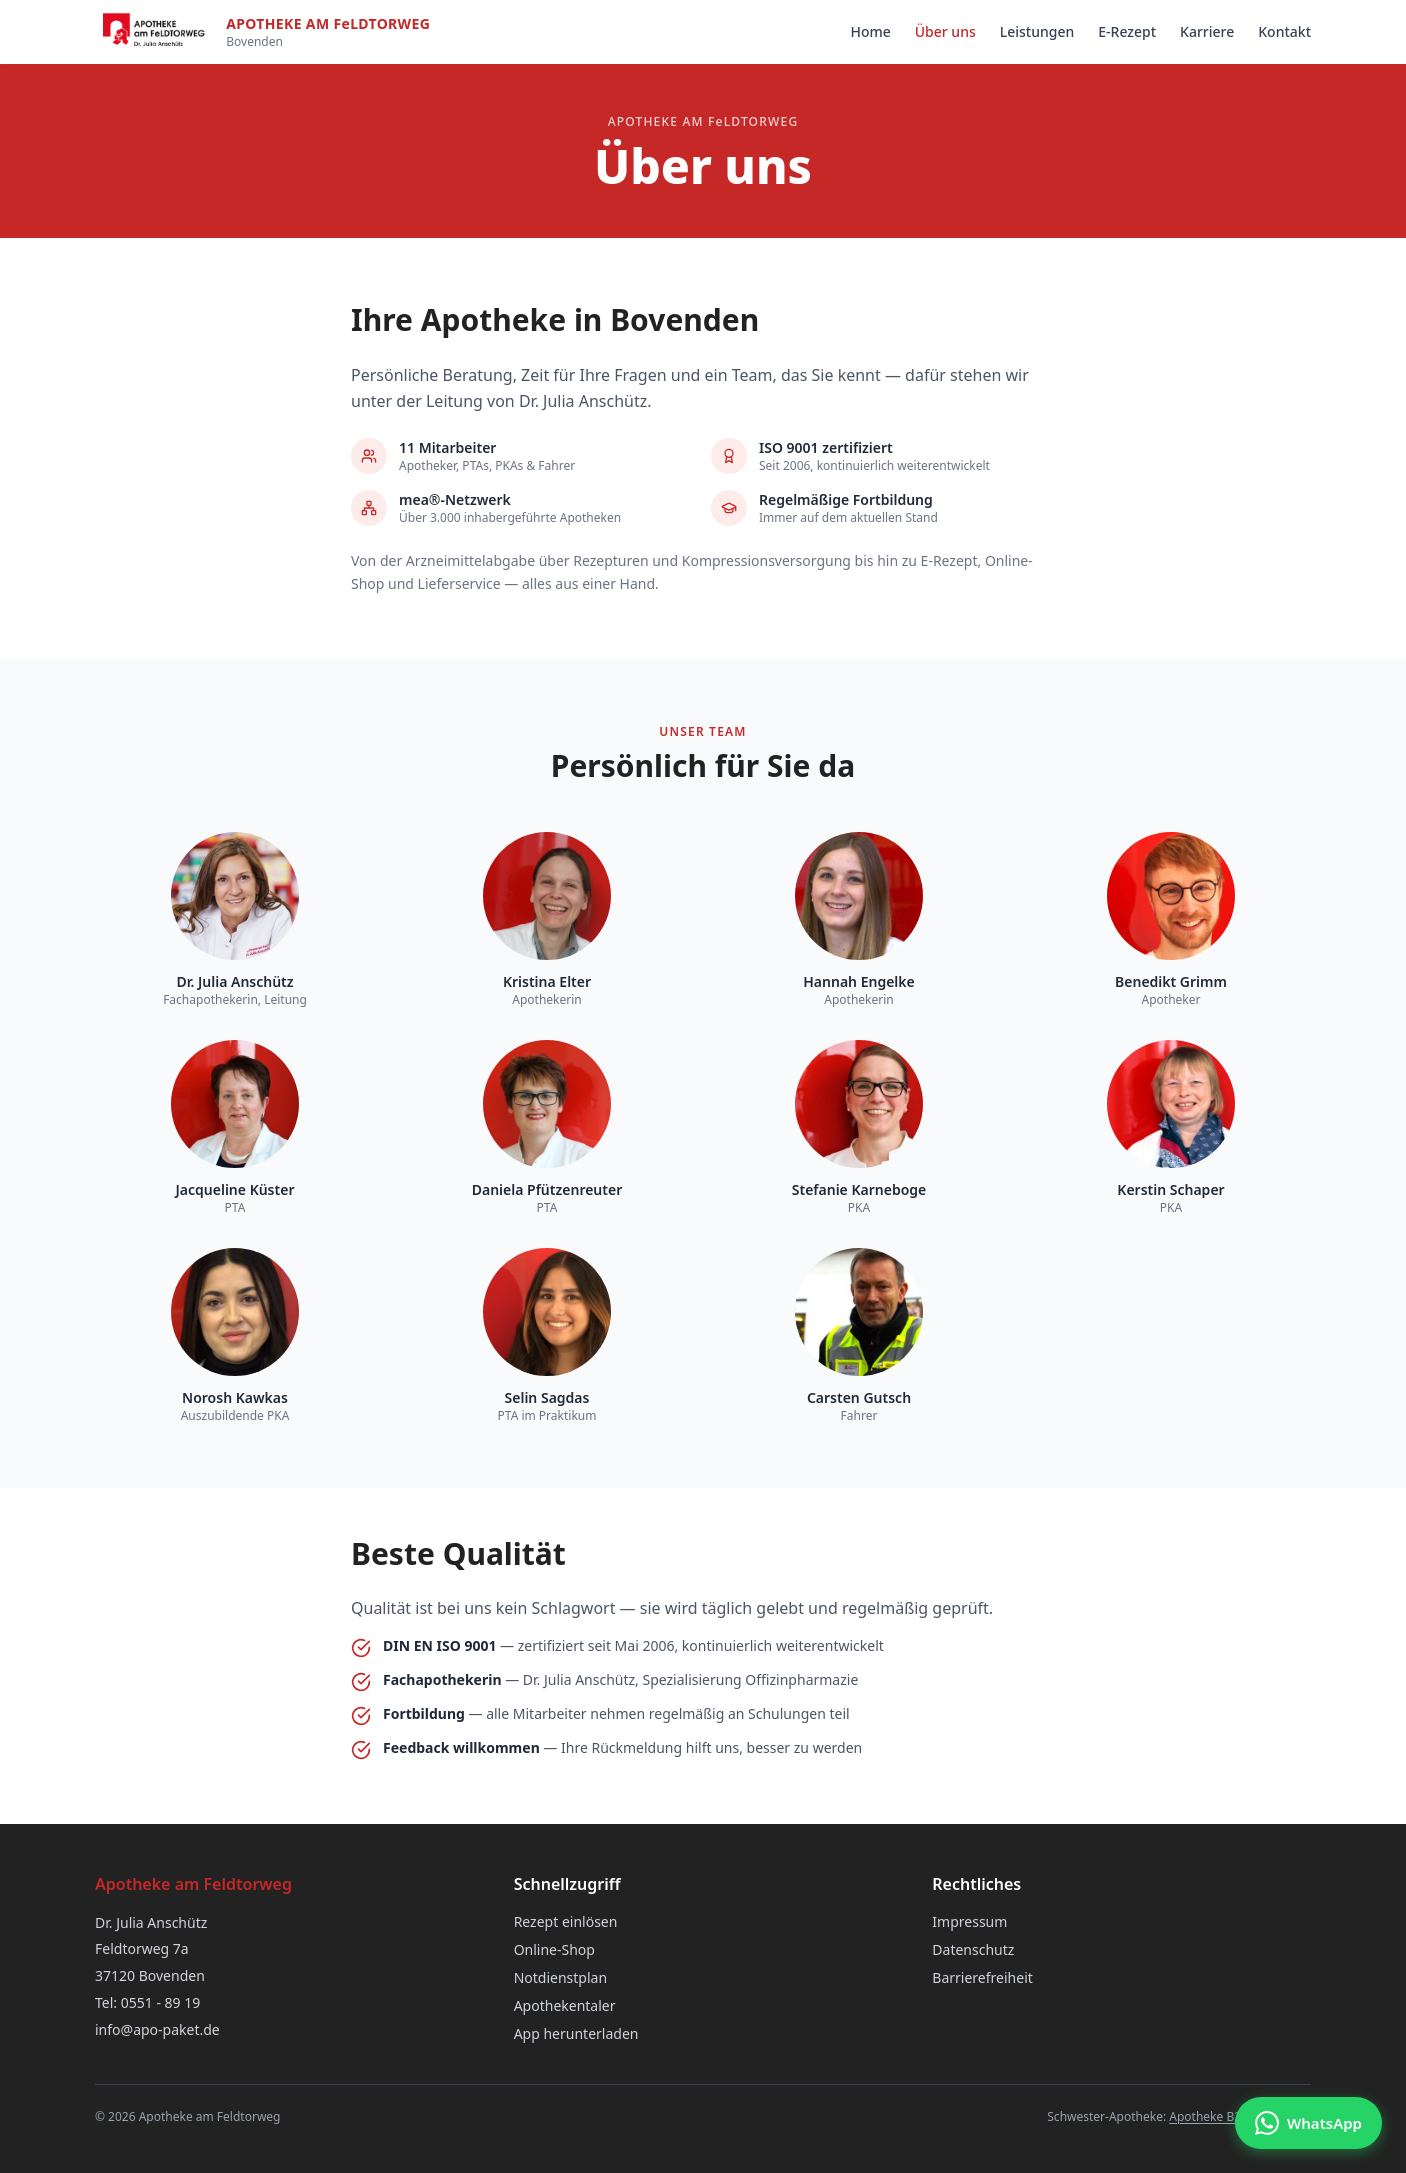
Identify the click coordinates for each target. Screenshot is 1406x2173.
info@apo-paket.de (157, 2029)
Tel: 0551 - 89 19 (147, 2002)
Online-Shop (554, 1949)
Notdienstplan (560, 1977)
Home (870, 31)
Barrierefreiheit (982, 1977)
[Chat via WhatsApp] (1308, 2123)
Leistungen (1037, 31)
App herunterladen (576, 2033)
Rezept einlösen (566, 1921)
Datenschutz (973, 1949)
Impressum (969, 1921)
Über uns (945, 31)
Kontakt (1284, 31)
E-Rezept (1127, 31)
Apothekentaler (565, 2005)
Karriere (1207, 31)
